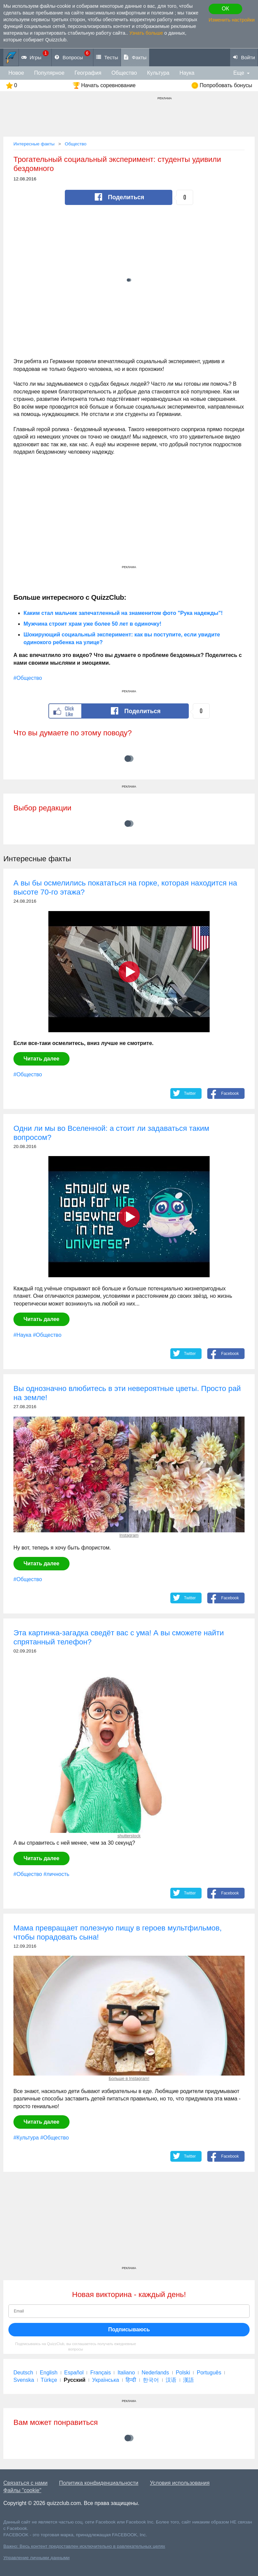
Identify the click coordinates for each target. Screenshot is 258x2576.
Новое (16, 73)
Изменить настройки (232, 20)
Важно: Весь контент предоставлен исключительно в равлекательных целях (84, 2546)
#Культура (26, 2137)
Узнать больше (146, 33)
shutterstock (129, 1835)
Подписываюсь (129, 2329)
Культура (158, 73)
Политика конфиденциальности (98, 2483)
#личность (56, 1874)
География (88, 73)
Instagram (129, 1535)
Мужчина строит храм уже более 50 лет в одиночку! (92, 624)
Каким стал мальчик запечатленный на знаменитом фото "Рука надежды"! (123, 613)
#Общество (27, 678)
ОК (225, 8)
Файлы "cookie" (22, 2490)
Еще (238, 73)
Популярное (49, 73)
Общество (124, 73)
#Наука (22, 1335)
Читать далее (41, 1058)
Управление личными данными (36, 2557)
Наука (187, 73)
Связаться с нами (25, 2483)
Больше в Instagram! (129, 2078)
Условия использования (180, 2483)
